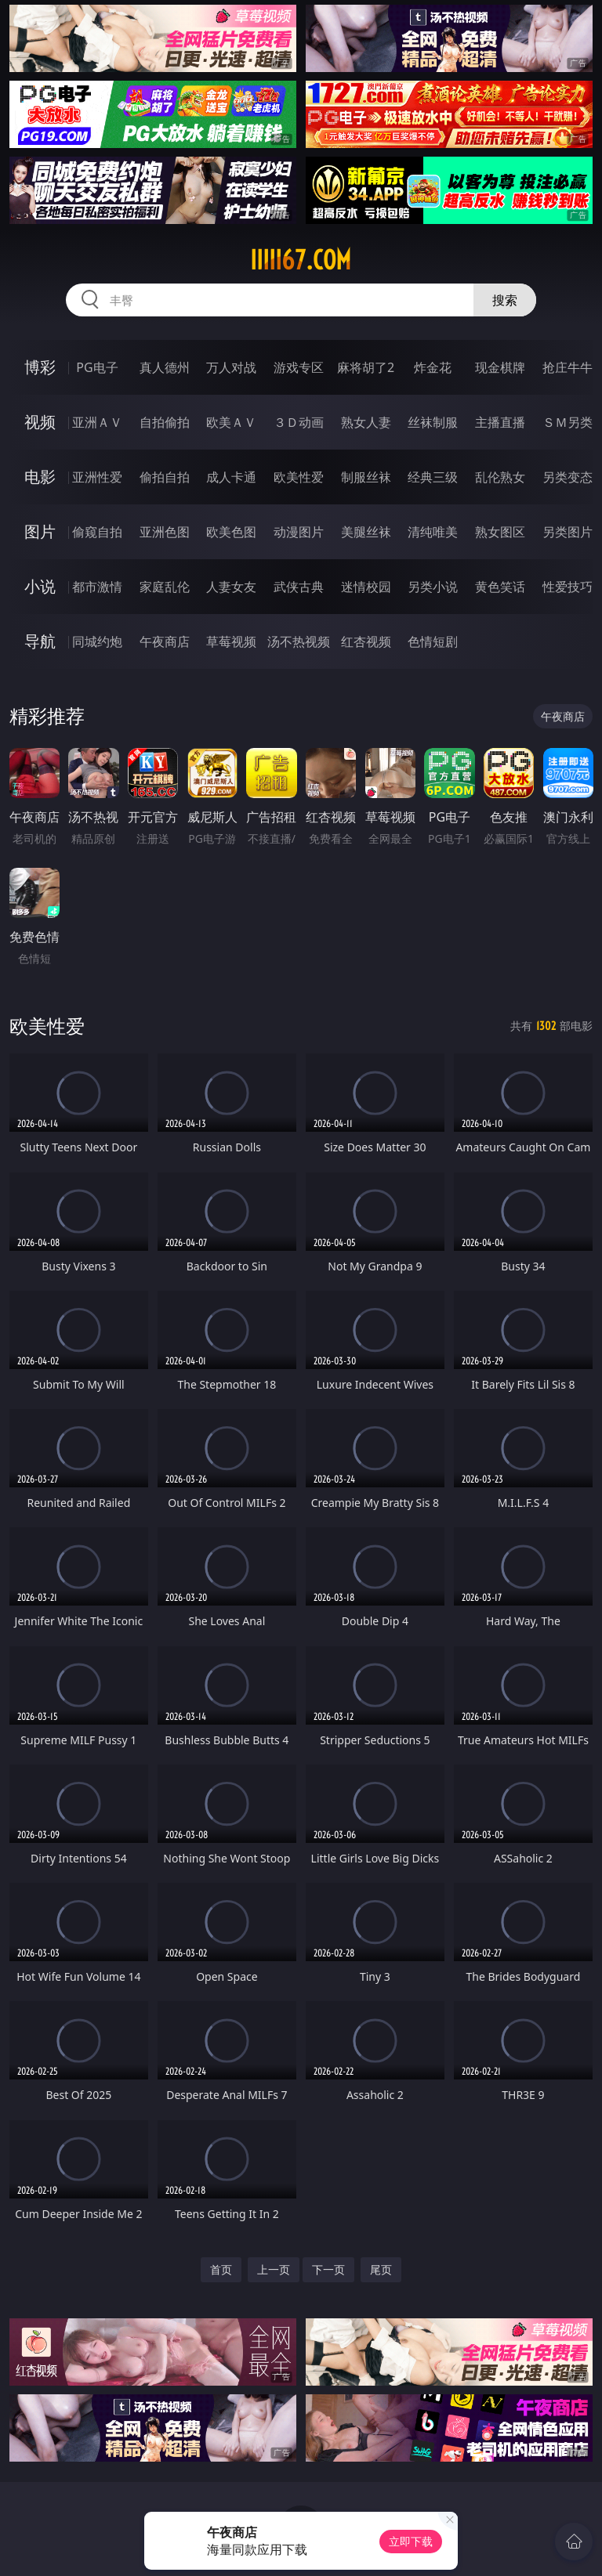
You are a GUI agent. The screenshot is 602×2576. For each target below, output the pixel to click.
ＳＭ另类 (567, 422)
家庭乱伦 (165, 586)
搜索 (504, 300)
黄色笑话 (500, 586)
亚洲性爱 (97, 477)
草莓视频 (231, 641)
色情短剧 (433, 641)
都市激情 (97, 586)
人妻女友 (231, 586)
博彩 (40, 367)
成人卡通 (231, 477)
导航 (40, 641)
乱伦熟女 (500, 477)
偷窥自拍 (97, 531)
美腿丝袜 (366, 531)
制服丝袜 (366, 477)
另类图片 (567, 531)
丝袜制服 (433, 422)
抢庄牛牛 (567, 367)
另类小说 (433, 586)
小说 (40, 586)
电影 (40, 476)
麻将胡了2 (365, 367)
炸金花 (433, 367)
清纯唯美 (433, 531)
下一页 (328, 2269)
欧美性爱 (299, 477)
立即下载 (411, 2541)
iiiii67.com (300, 260)
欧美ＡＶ (231, 422)
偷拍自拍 (165, 477)
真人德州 (165, 367)
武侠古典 (299, 586)
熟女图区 (500, 531)
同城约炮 (97, 641)
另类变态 (567, 477)
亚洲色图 (165, 531)
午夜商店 (165, 641)
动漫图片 (299, 531)
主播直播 (500, 422)
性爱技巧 (567, 586)
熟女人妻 (366, 422)
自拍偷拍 (165, 422)
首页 (221, 2269)
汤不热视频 (298, 641)
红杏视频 (366, 641)
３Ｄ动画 (299, 422)
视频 (40, 421)
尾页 (381, 2269)
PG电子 (97, 367)
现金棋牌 (500, 367)
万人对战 (231, 367)
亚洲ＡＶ (97, 422)
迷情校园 (366, 586)
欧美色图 (231, 531)
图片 (40, 531)
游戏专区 (299, 367)
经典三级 (433, 477)
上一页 (273, 2269)
